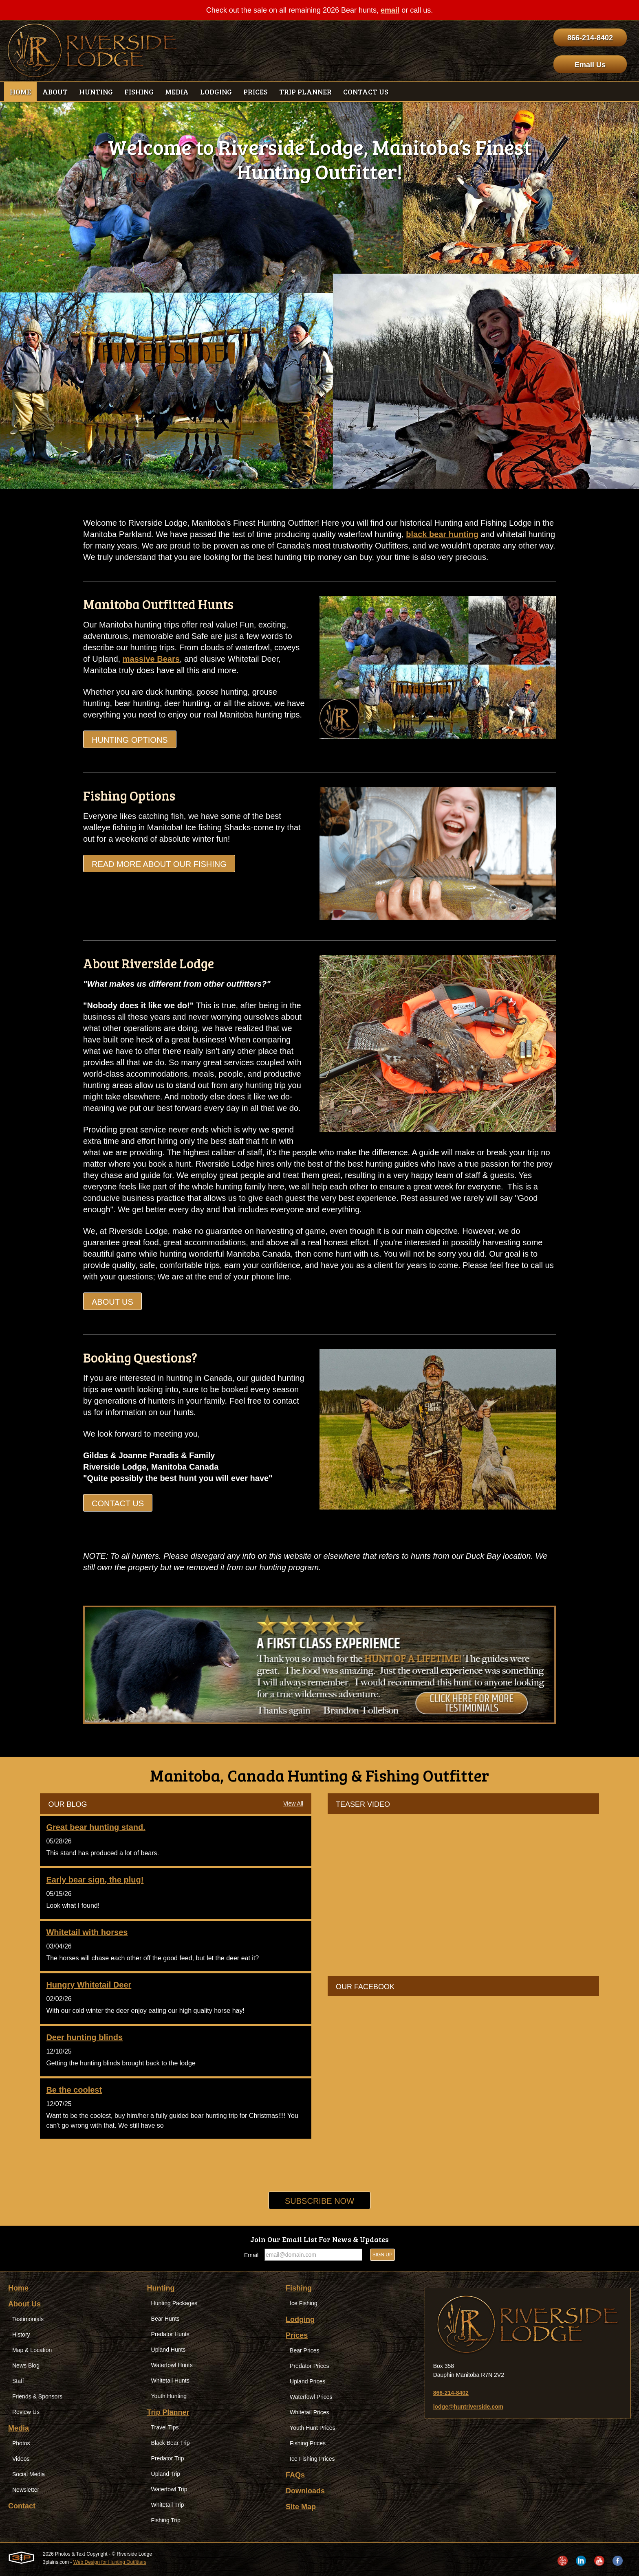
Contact (21, 2506)
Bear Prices (304, 2350)
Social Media (28, 2474)
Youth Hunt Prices (312, 2428)
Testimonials (28, 2319)
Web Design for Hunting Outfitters (109, 2562)
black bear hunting (442, 534)
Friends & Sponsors (37, 2396)
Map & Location (32, 2350)
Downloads (305, 2491)
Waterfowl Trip (169, 2489)
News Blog (26, 2365)
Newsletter (25, 2489)
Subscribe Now (319, 2200)
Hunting (161, 2288)
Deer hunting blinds (84, 2037)
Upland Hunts (168, 2349)
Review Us (26, 2412)
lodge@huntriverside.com (468, 2406)
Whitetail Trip (167, 2504)
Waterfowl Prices (311, 2397)
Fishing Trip (166, 2520)
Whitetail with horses (87, 1932)
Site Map (301, 2507)
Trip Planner (168, 2412)
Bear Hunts (165, 2318)
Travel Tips (165, 2427)
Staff (18, 2381)
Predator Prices (309, 2366)
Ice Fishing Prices (312, 2458)
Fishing (299, 2288)
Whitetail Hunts (170, 2380)
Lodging (300, 2319)
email (390, 10)
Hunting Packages (174, 2303)
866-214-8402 (590, 38)
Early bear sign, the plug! (94, 1879)
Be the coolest (74, 2089)
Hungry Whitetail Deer (88, 1984)
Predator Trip (167, 2458)
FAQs (295, 2475)
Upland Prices (307, 2381)
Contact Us (118, 1503)
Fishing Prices (308, 2443)
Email (251, 2255)
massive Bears (151, 658)
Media (18, 2428)
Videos (21, 2458)
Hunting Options (130, 739)
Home (18, 2288)
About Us (112, 1301)
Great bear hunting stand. (95, 1827)
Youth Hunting (169, 2396)
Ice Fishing (303, 2303)
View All (293, 1803)
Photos (21, 2443)
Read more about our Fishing (159, 864)
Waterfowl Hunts (172, 2365)
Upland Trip (166, 2474)
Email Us (590, 65)
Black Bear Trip (170, 2443)
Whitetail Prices (309, 2412)
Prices (297, 2335)
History (21, 2334)
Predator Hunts (170, 2334)
